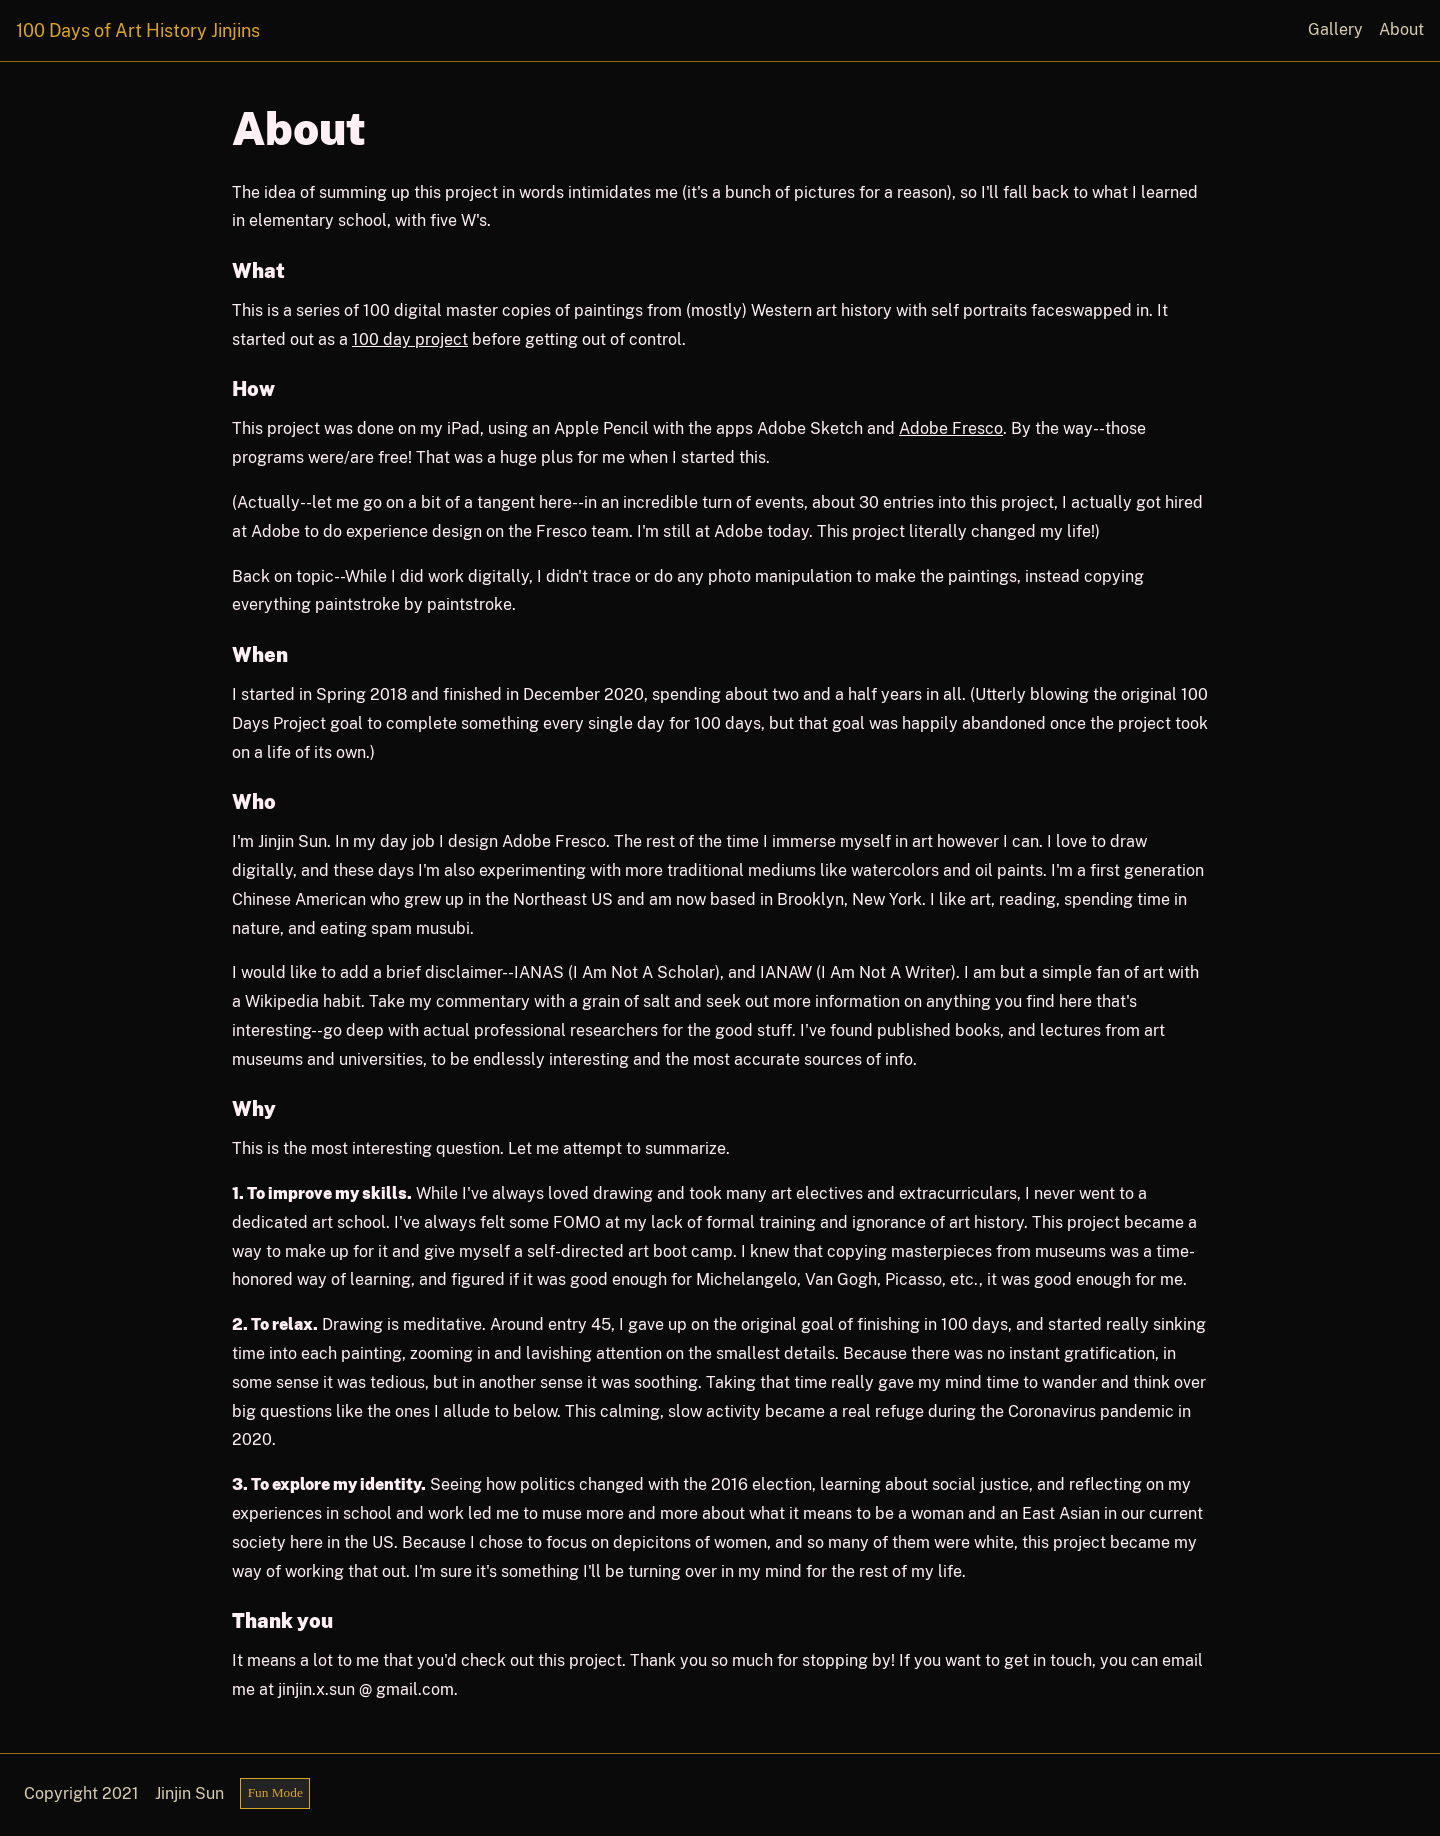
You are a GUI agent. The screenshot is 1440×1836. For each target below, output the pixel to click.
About (1401, 29)
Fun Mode (275, 1792)
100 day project (410, 339)
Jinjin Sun (189, 1793)
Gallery (1335, 29)
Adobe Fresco (951, 428)
